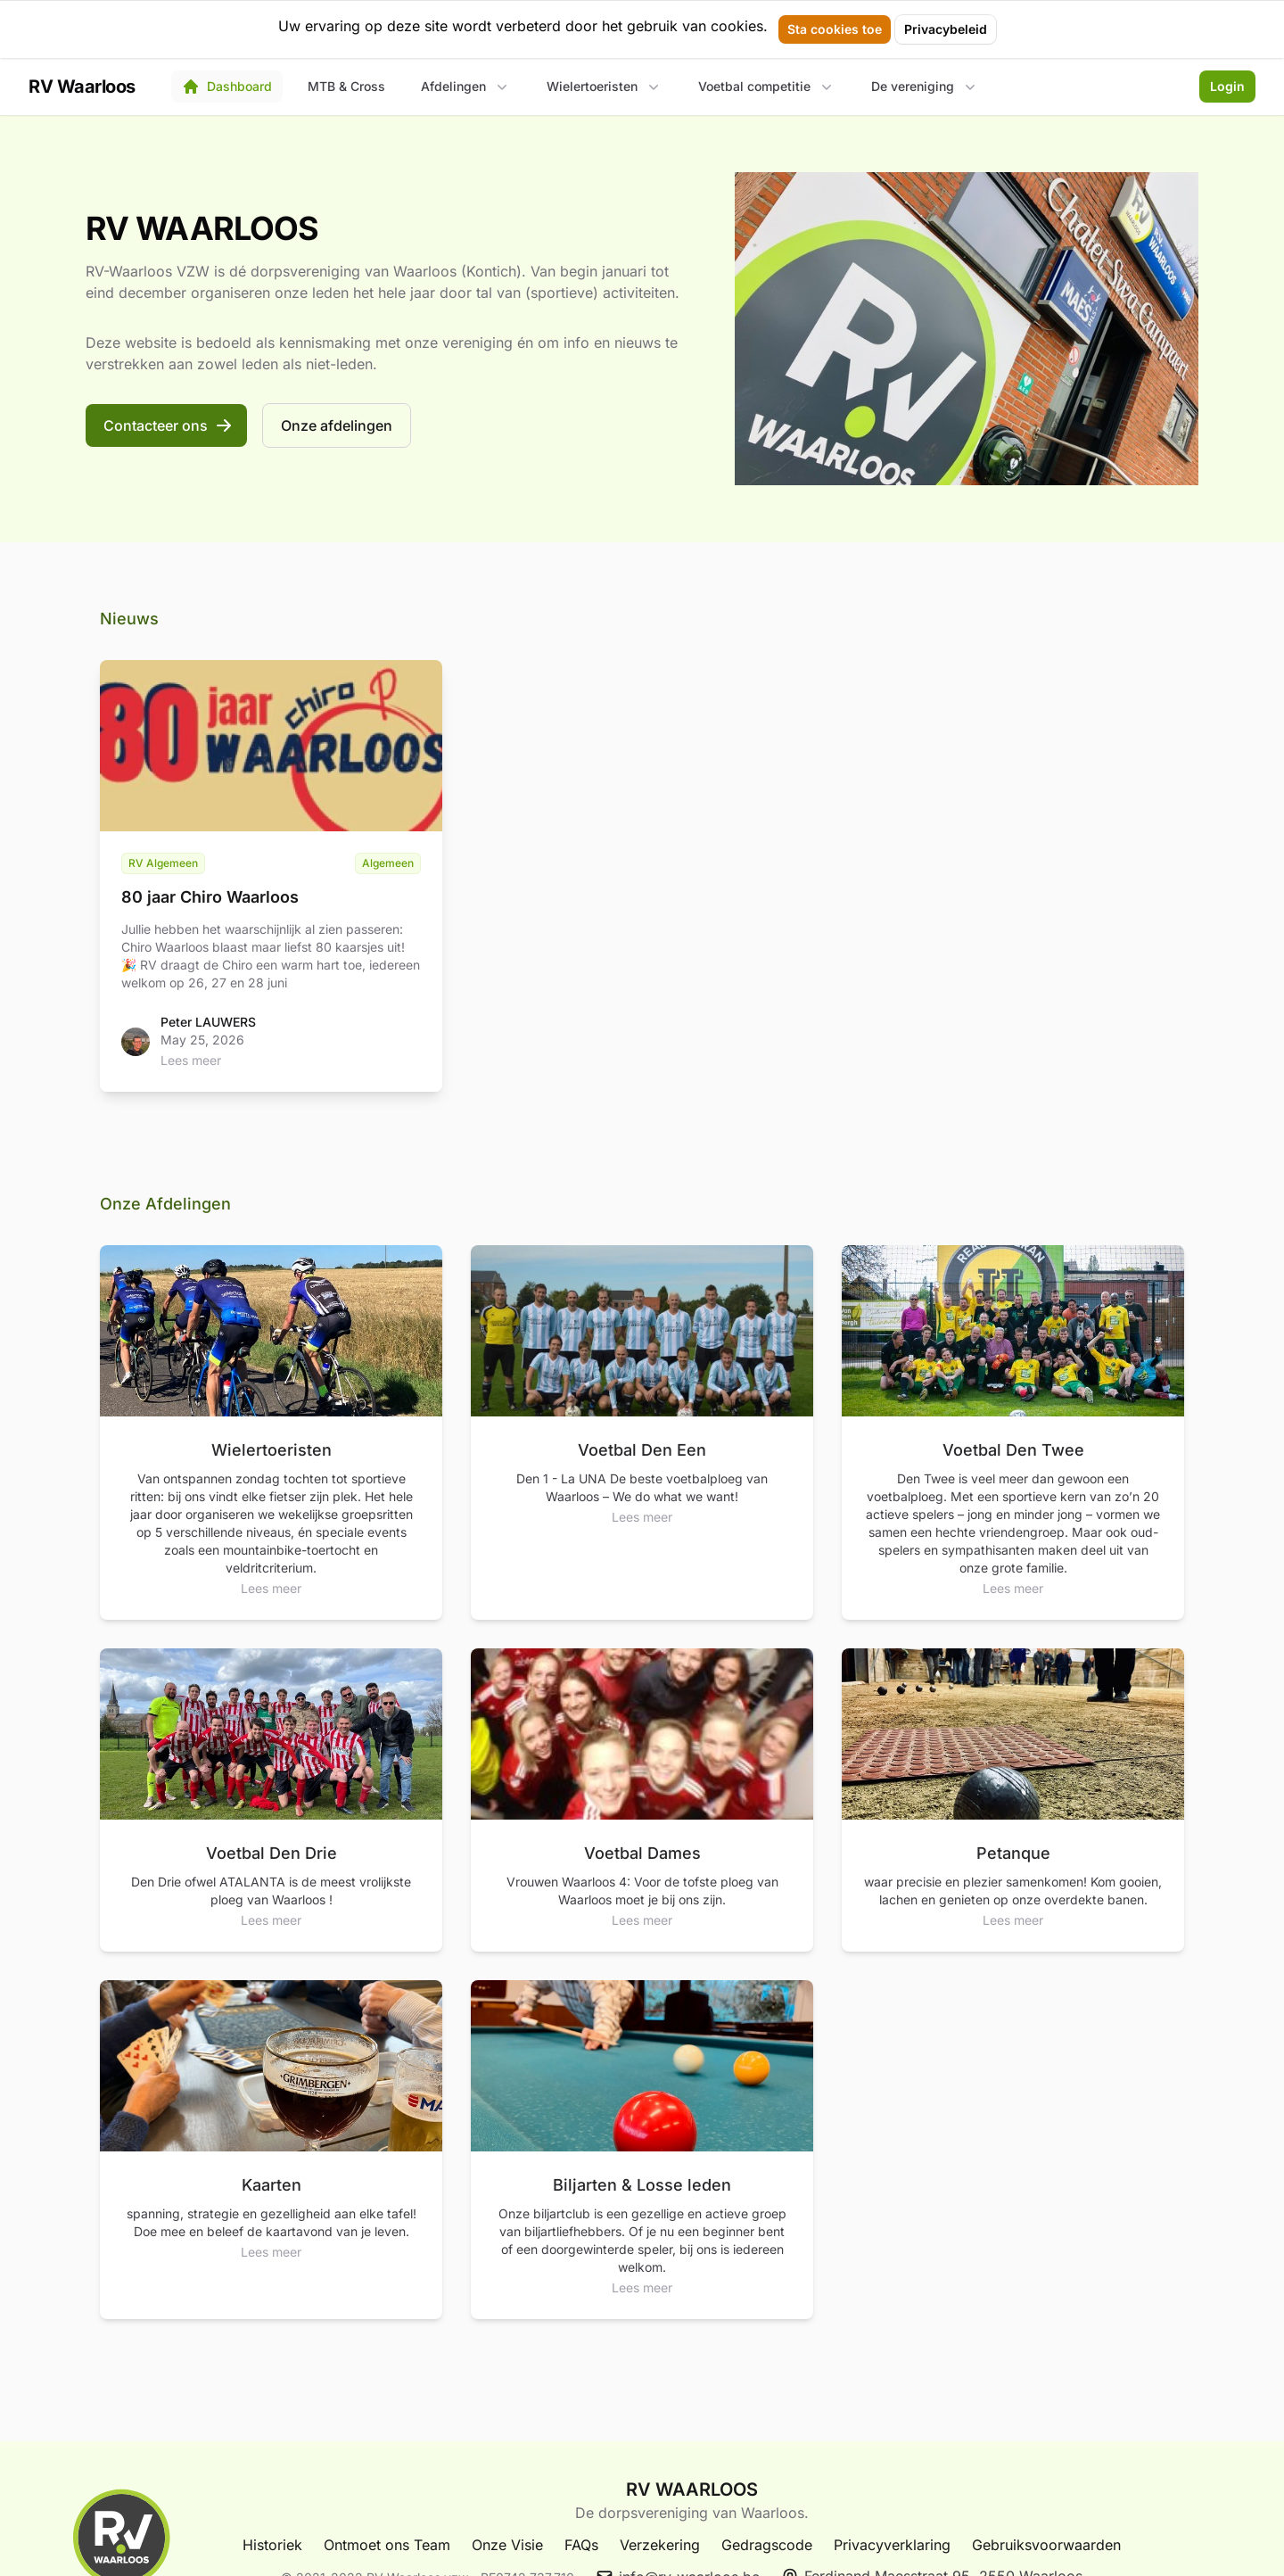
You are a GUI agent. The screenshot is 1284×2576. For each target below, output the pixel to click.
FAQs (581, 2545)
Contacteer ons (168, 425)
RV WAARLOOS (692, 2489)
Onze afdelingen (336, 425)
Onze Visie (507, 2545)
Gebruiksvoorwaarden (1046, 2545)
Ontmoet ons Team (387, 2545)
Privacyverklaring (892, 2545)
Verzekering (660, 2545)
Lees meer (190, 1060)
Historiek (272, 2545)
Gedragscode (766, 2545)
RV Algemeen (163, 863)
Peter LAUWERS (208, 1021)
